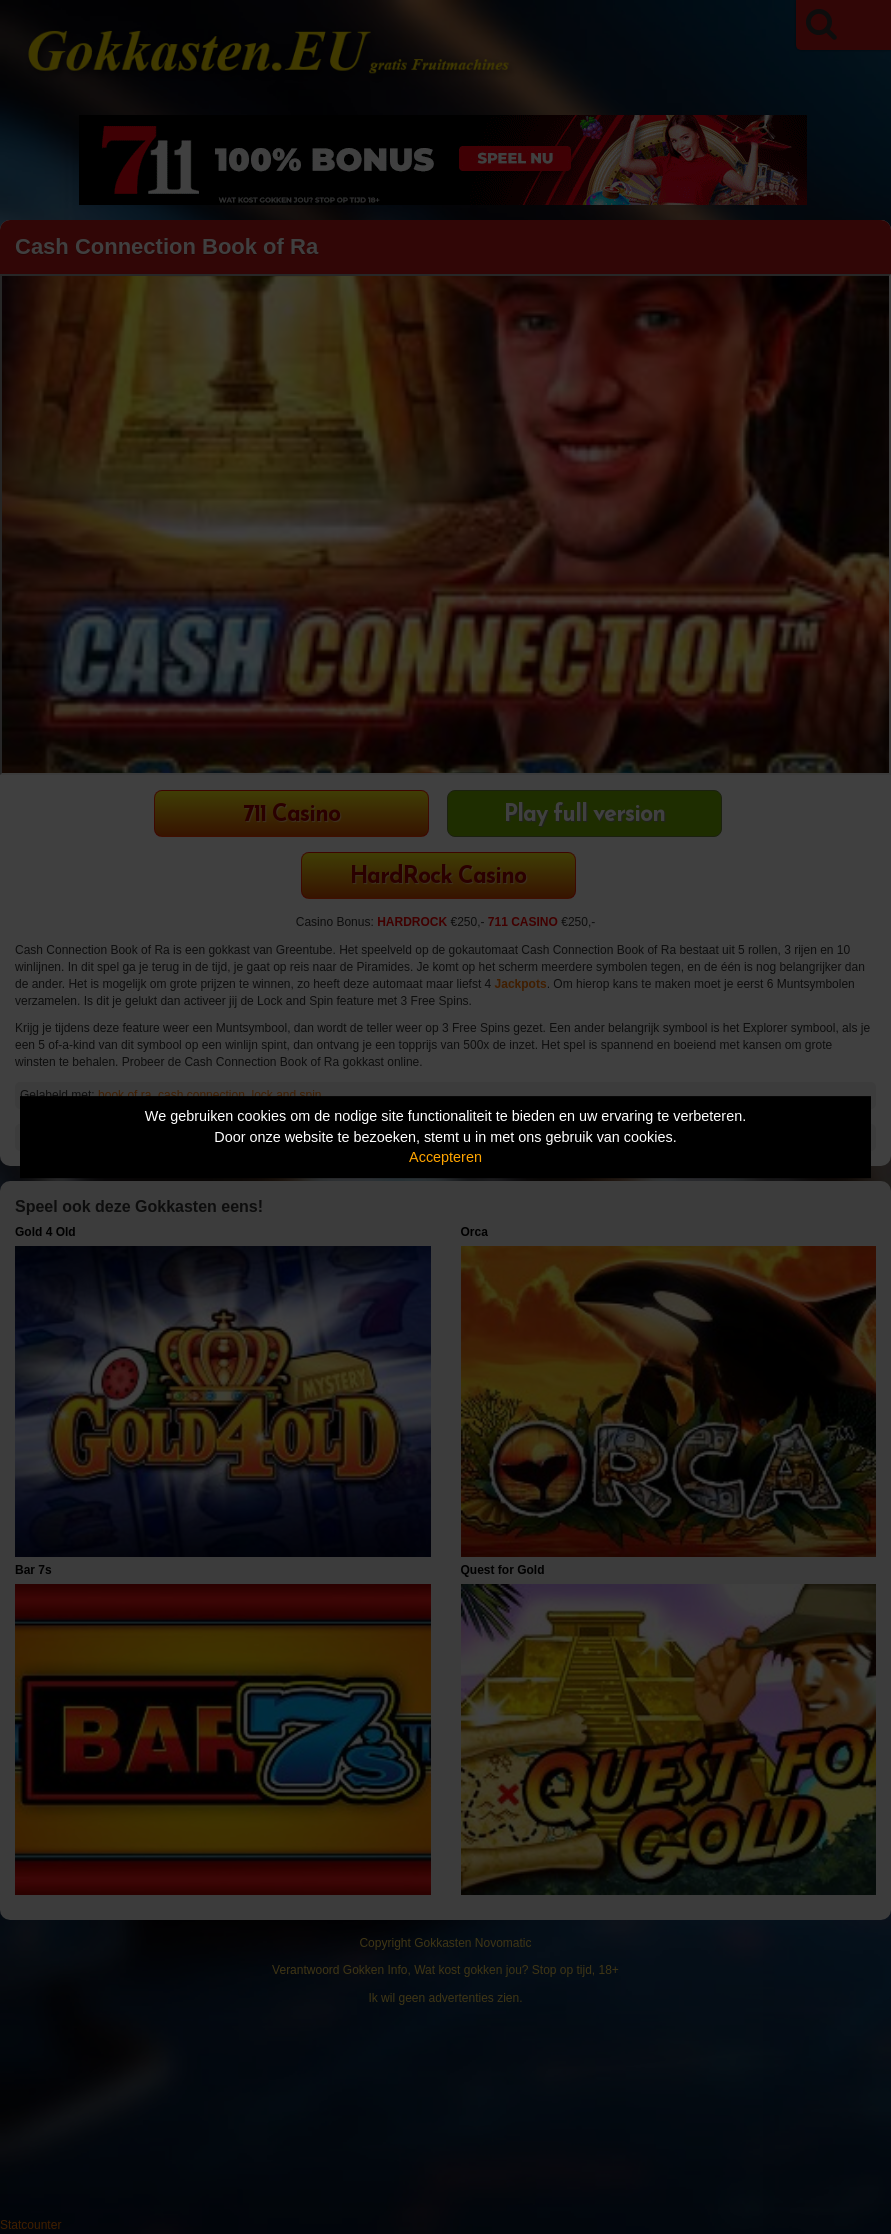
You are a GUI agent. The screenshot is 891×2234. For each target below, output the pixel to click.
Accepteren (445, 1157)
